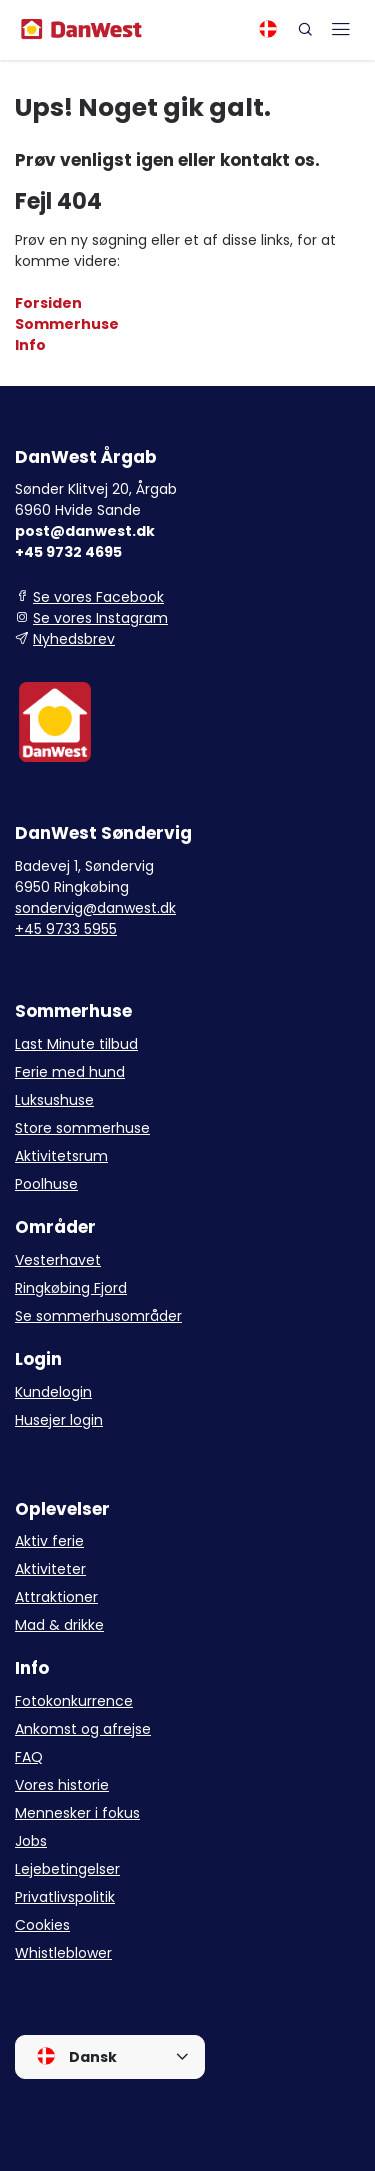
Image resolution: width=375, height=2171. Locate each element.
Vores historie (62, 1785)
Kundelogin (53, 1392)
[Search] (305, 29)
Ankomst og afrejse (83, 1729)
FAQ (29, 1757)
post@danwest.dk (85, 531)
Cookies (42, 1925)
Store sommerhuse (82, 1128)
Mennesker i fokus (77, 1813)
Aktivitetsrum (61, 1156)
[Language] (268, 29)
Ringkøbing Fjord (71, 1288)
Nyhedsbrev (74, 639)
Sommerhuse (67, 324)
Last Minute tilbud (76, 1044)
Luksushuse (54, 1100)
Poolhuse (46, 1184)
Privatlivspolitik (65, 1897)
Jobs (31, 1841)
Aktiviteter (50, 1569)
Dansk (76, 2056)
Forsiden (48, 303)
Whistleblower (63, 1953)
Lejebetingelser (67, 1869)
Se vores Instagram (100, 618)
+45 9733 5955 (66, 929)
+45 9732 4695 (68, 552)
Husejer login (59, 1420)
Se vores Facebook (98, 597)
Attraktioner (56, 1597)
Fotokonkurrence (74, 1701)
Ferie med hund (70, 1072)
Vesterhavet (58, 1260)
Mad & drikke (59, 1625)
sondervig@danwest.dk (95, 908)
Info (30, 345)
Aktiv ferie (49, 1541)
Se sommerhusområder (98, 1316)
